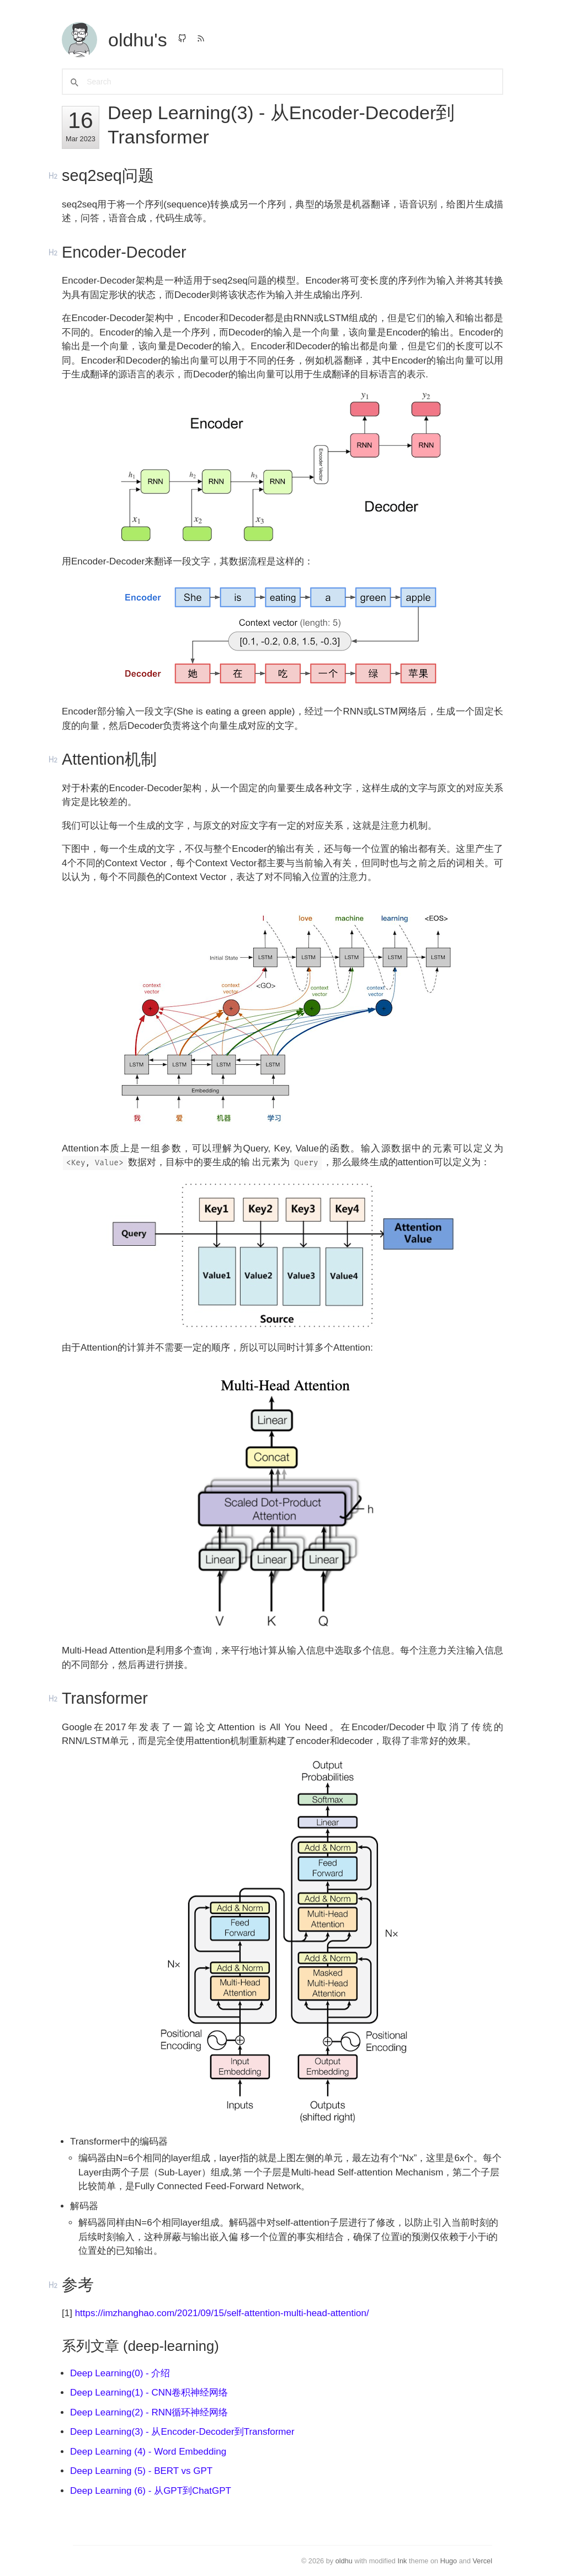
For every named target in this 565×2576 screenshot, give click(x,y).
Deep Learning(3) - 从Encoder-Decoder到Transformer (182, 2431)
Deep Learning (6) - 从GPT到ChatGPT (150, 2491)
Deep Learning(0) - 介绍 (120, 2373)
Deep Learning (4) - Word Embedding (148, 2451)
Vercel (482, 2561)
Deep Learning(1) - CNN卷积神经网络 (149, 2392)
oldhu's (137, 39)
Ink (402, 2561)
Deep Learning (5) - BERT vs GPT (141, 2471)
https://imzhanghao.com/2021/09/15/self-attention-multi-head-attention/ (222, 2313)
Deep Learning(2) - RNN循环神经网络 (149, 2412)
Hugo (448, 2561)
